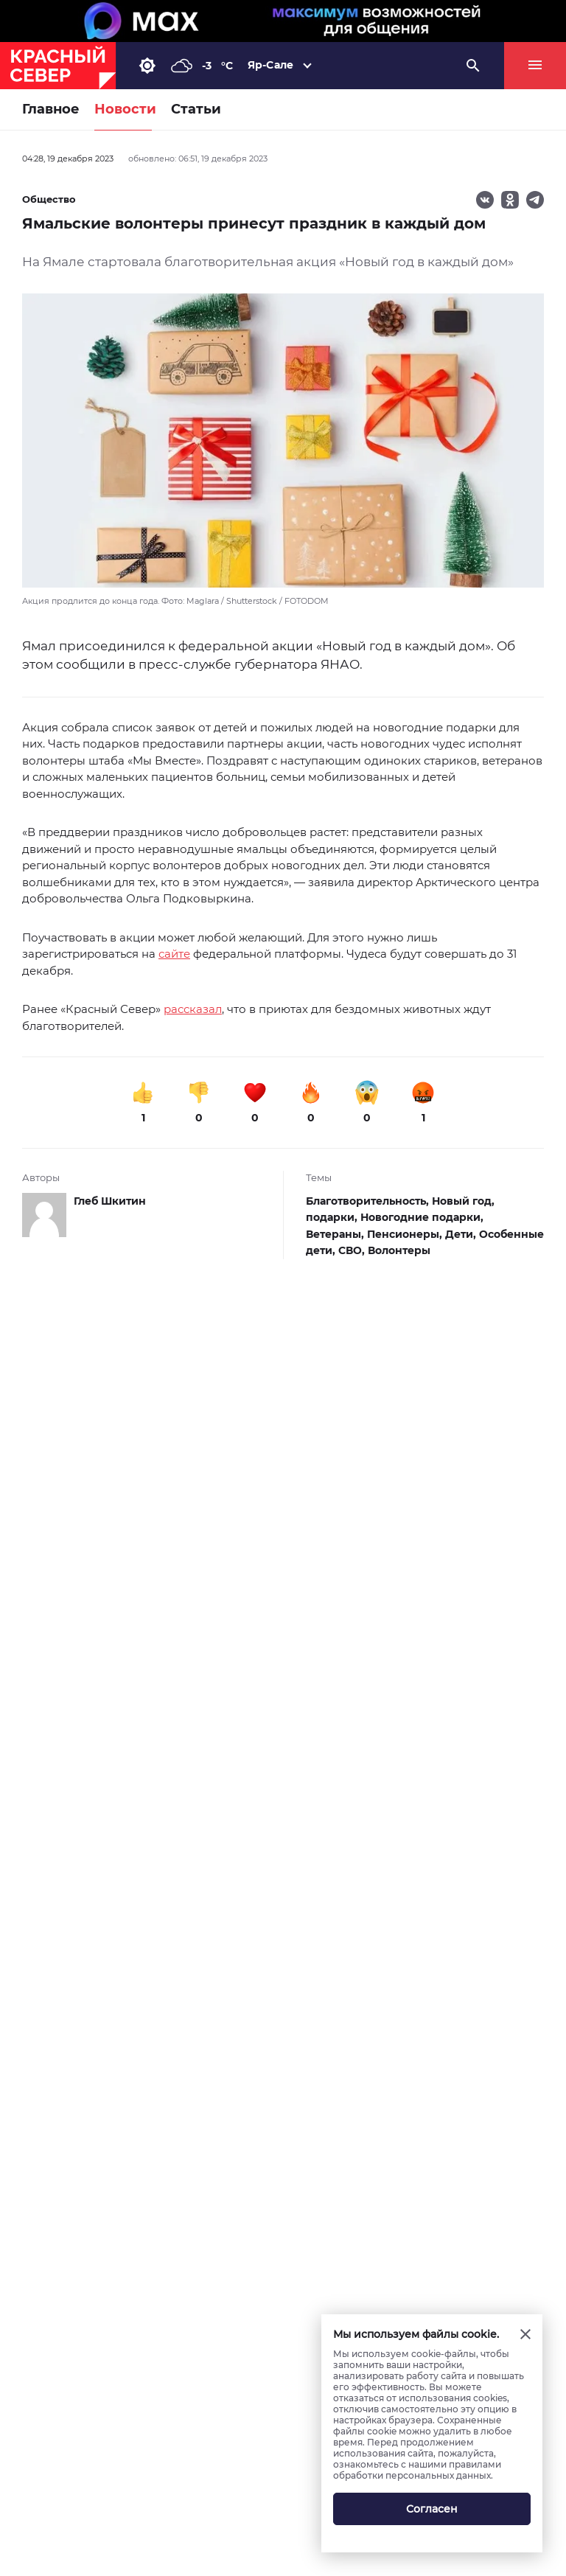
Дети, (462, 1234)
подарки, (333, 1217)
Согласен (432, 2509)
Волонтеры (399, 1250)
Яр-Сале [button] (270, 65)
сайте (174, 954)
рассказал (193, 1009)
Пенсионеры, (406, 1234)
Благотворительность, (369, 1201)
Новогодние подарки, (421, 1217)
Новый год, (463, 1201)
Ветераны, (336, 1234)
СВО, (353, 1250)
